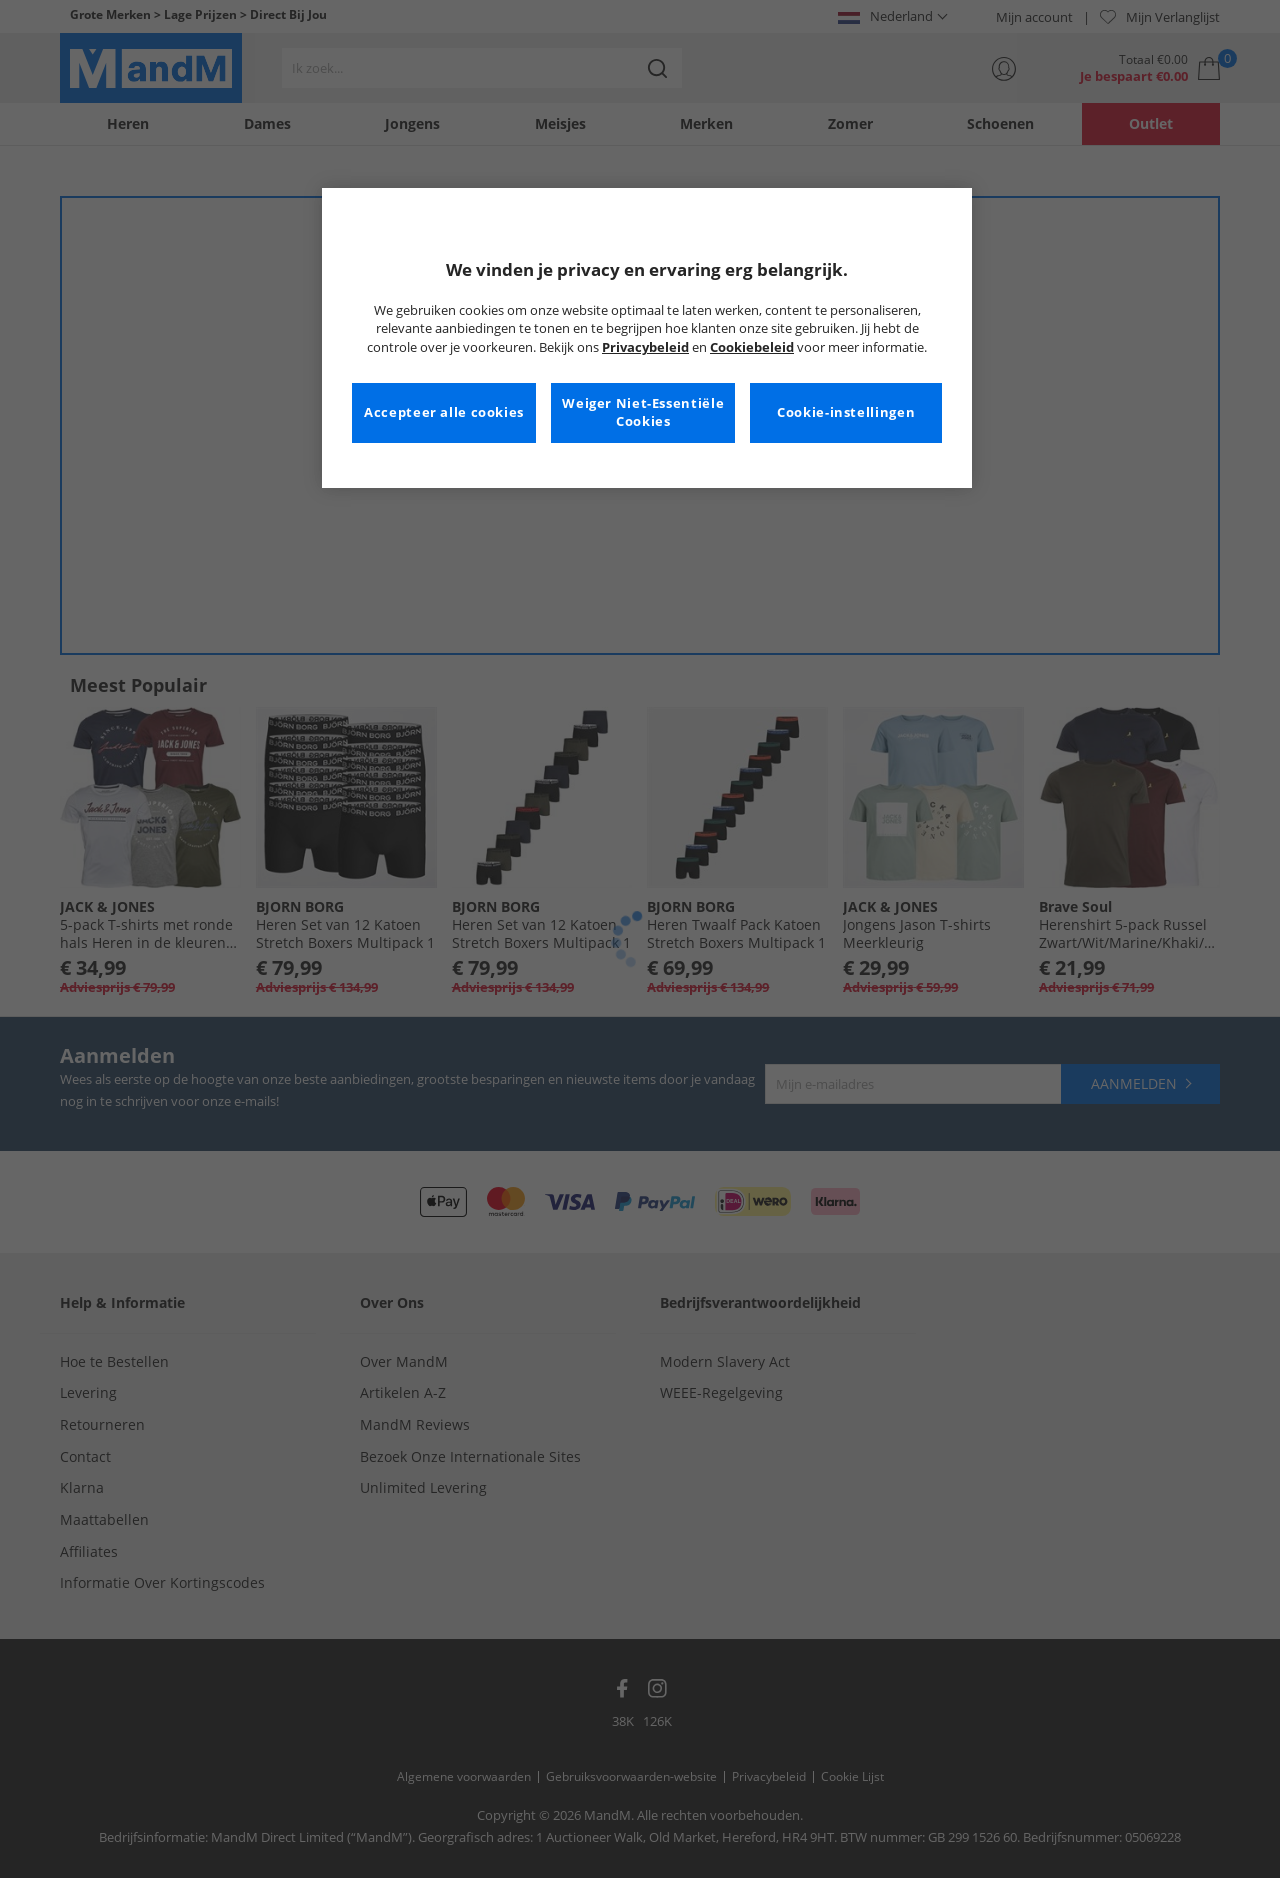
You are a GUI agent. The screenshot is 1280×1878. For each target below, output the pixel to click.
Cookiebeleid (752, 347)
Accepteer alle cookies (444, 412)
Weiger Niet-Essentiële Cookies (643, 412)
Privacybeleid (645, 347)
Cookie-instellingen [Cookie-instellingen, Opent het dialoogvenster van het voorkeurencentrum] (846, 412)
